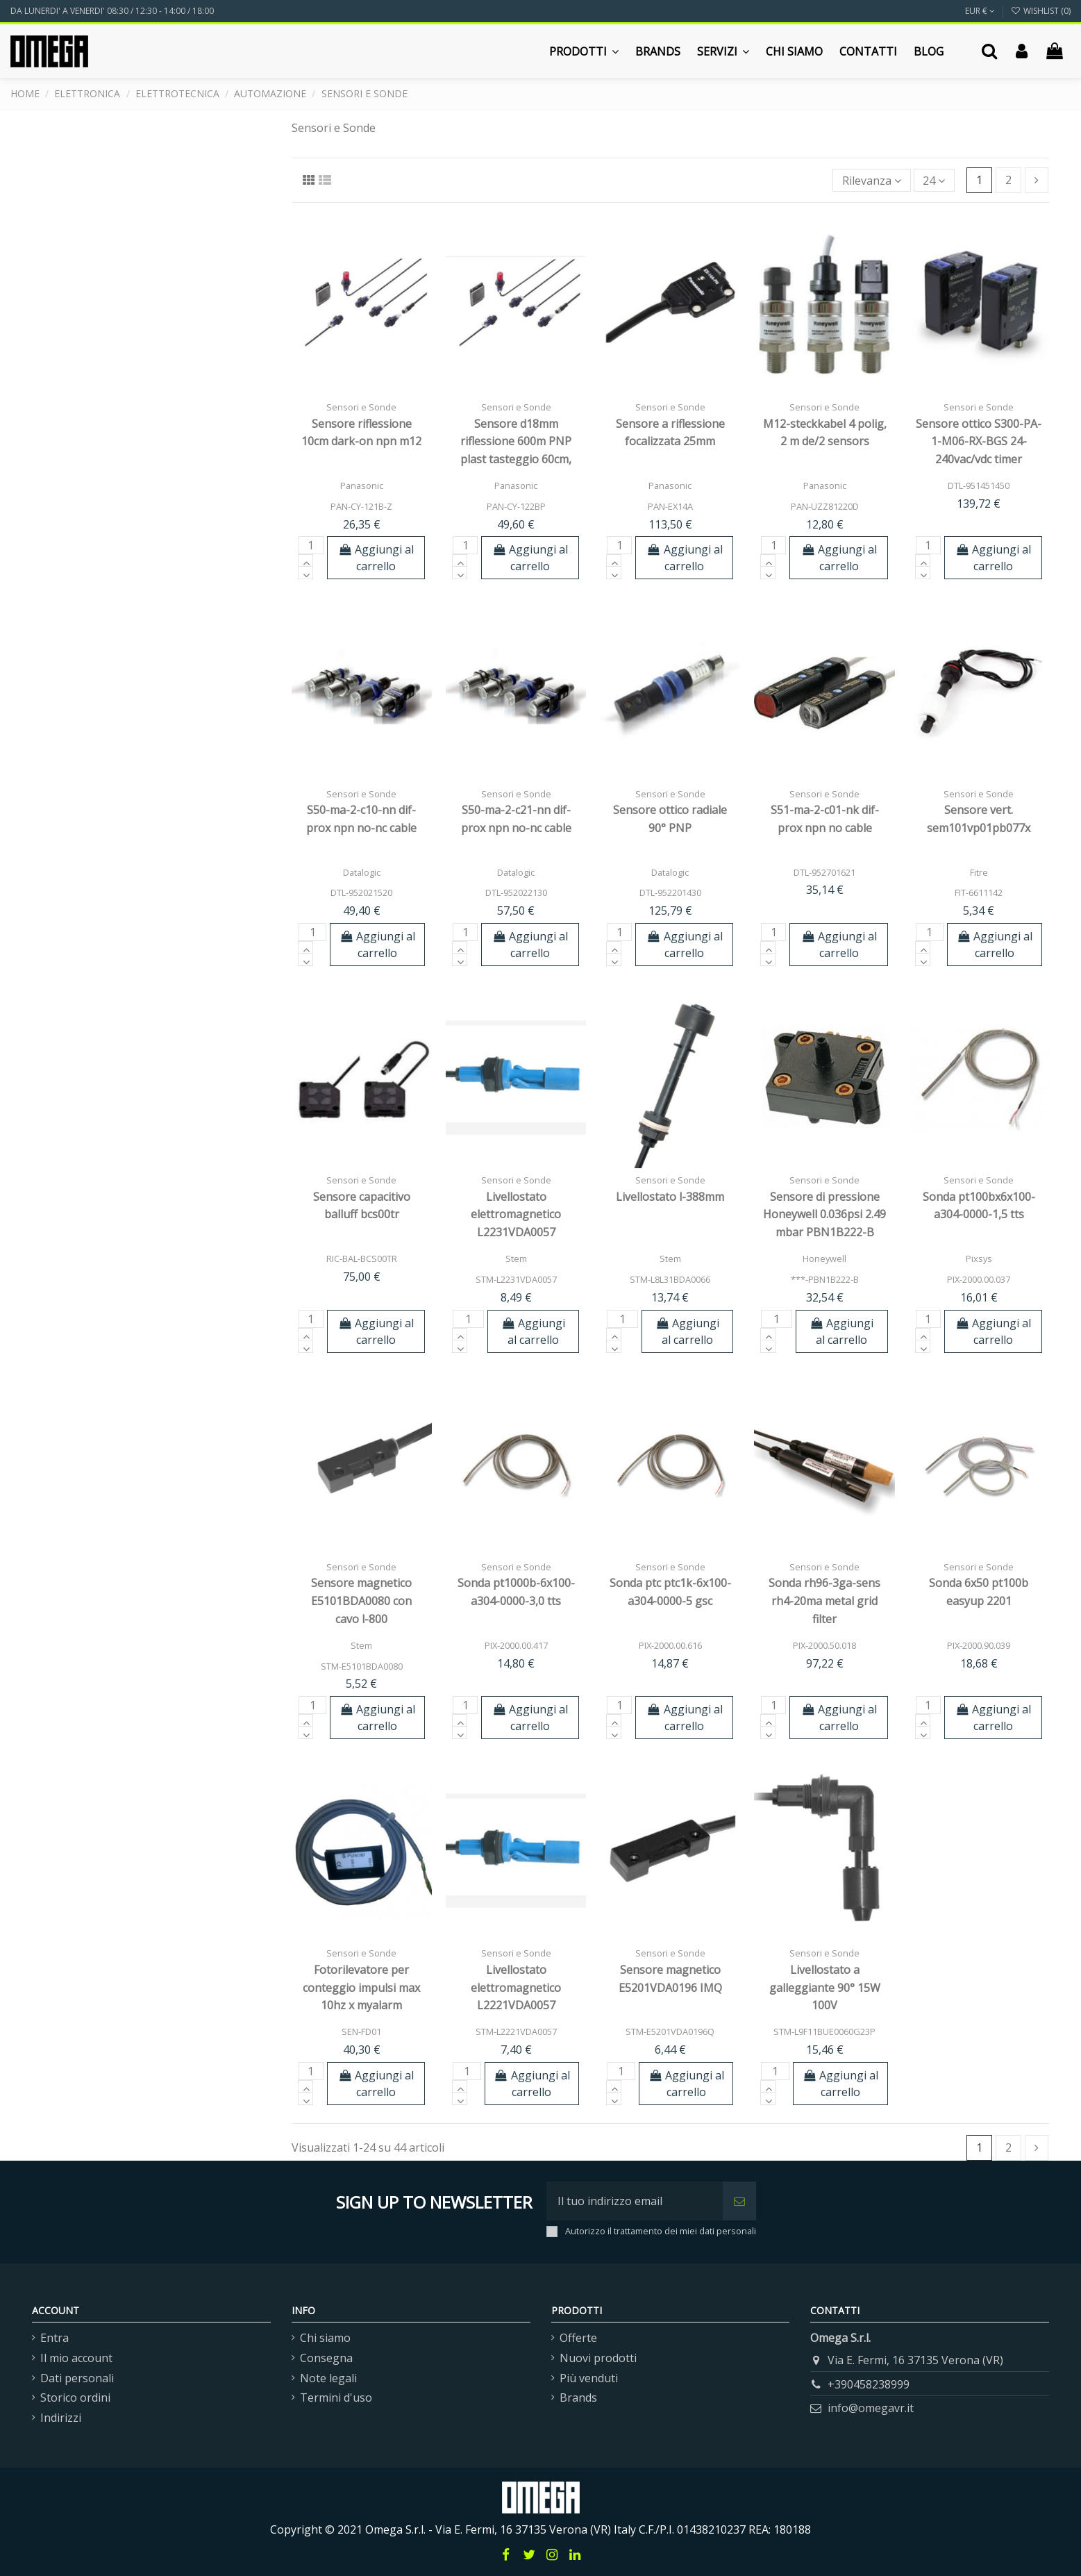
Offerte (578, 2337)
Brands (578, 2397)
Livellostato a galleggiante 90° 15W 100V (824, 1987)
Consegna (326, 2358)
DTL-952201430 (670, 892)
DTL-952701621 (824, 872)
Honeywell (824, 1258)
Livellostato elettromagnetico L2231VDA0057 (516, 1214)
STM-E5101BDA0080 (362, 1666)
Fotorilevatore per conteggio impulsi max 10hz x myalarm (361, 1987)
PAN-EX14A (670, 506)
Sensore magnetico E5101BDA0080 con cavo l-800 (361, 1600)
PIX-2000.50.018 (824, 1645)
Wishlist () (1041, 11)
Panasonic (361, 485)
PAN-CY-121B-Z (361, 506)
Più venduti (589, 2378)
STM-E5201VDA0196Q (670, 2031)
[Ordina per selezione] (871, 180)
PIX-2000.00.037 (978, 1279)
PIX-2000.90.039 (978, 1645)
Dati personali (77, 2378)
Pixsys (979, 1258)
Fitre (979, 872)
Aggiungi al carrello (376, 558)
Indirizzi (60, 2417)
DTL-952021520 (361, 892)
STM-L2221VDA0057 (516, 2031)
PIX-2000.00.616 (670, 1645)
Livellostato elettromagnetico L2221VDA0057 (516, 1987)
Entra (54, 2337)
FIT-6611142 (979, 892)
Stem (516, 1258)
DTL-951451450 (978, 485)
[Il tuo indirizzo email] (634, 2201)
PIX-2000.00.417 (516, 1645)
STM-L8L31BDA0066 (670, 1279)
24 (934, 180)
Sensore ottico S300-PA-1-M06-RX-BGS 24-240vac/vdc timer (978, 441)
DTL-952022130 (516, 892)
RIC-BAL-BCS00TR (361, 1258)
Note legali (328, 2378)
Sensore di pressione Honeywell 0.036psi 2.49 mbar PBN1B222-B (824, 1214)
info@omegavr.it (871, 2408)
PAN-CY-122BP (516, 506)
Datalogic (361, 872)
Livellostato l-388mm (670, 1196)
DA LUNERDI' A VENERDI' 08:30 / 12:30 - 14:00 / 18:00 (112, 11)
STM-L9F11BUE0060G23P (824, 2031)
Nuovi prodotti (598, 2358)
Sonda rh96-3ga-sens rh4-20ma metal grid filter (824, 1600)
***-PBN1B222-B (825, 1279)
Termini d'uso (336, 2397)
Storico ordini (75, 2397)
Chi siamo (325, 2337)
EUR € (980, 11)
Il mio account (76, 2358)
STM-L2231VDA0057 (516, 1279)
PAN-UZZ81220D (825, 506)
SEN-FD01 (361, 2031)
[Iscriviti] (739, 2201)
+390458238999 (869, 2384)
